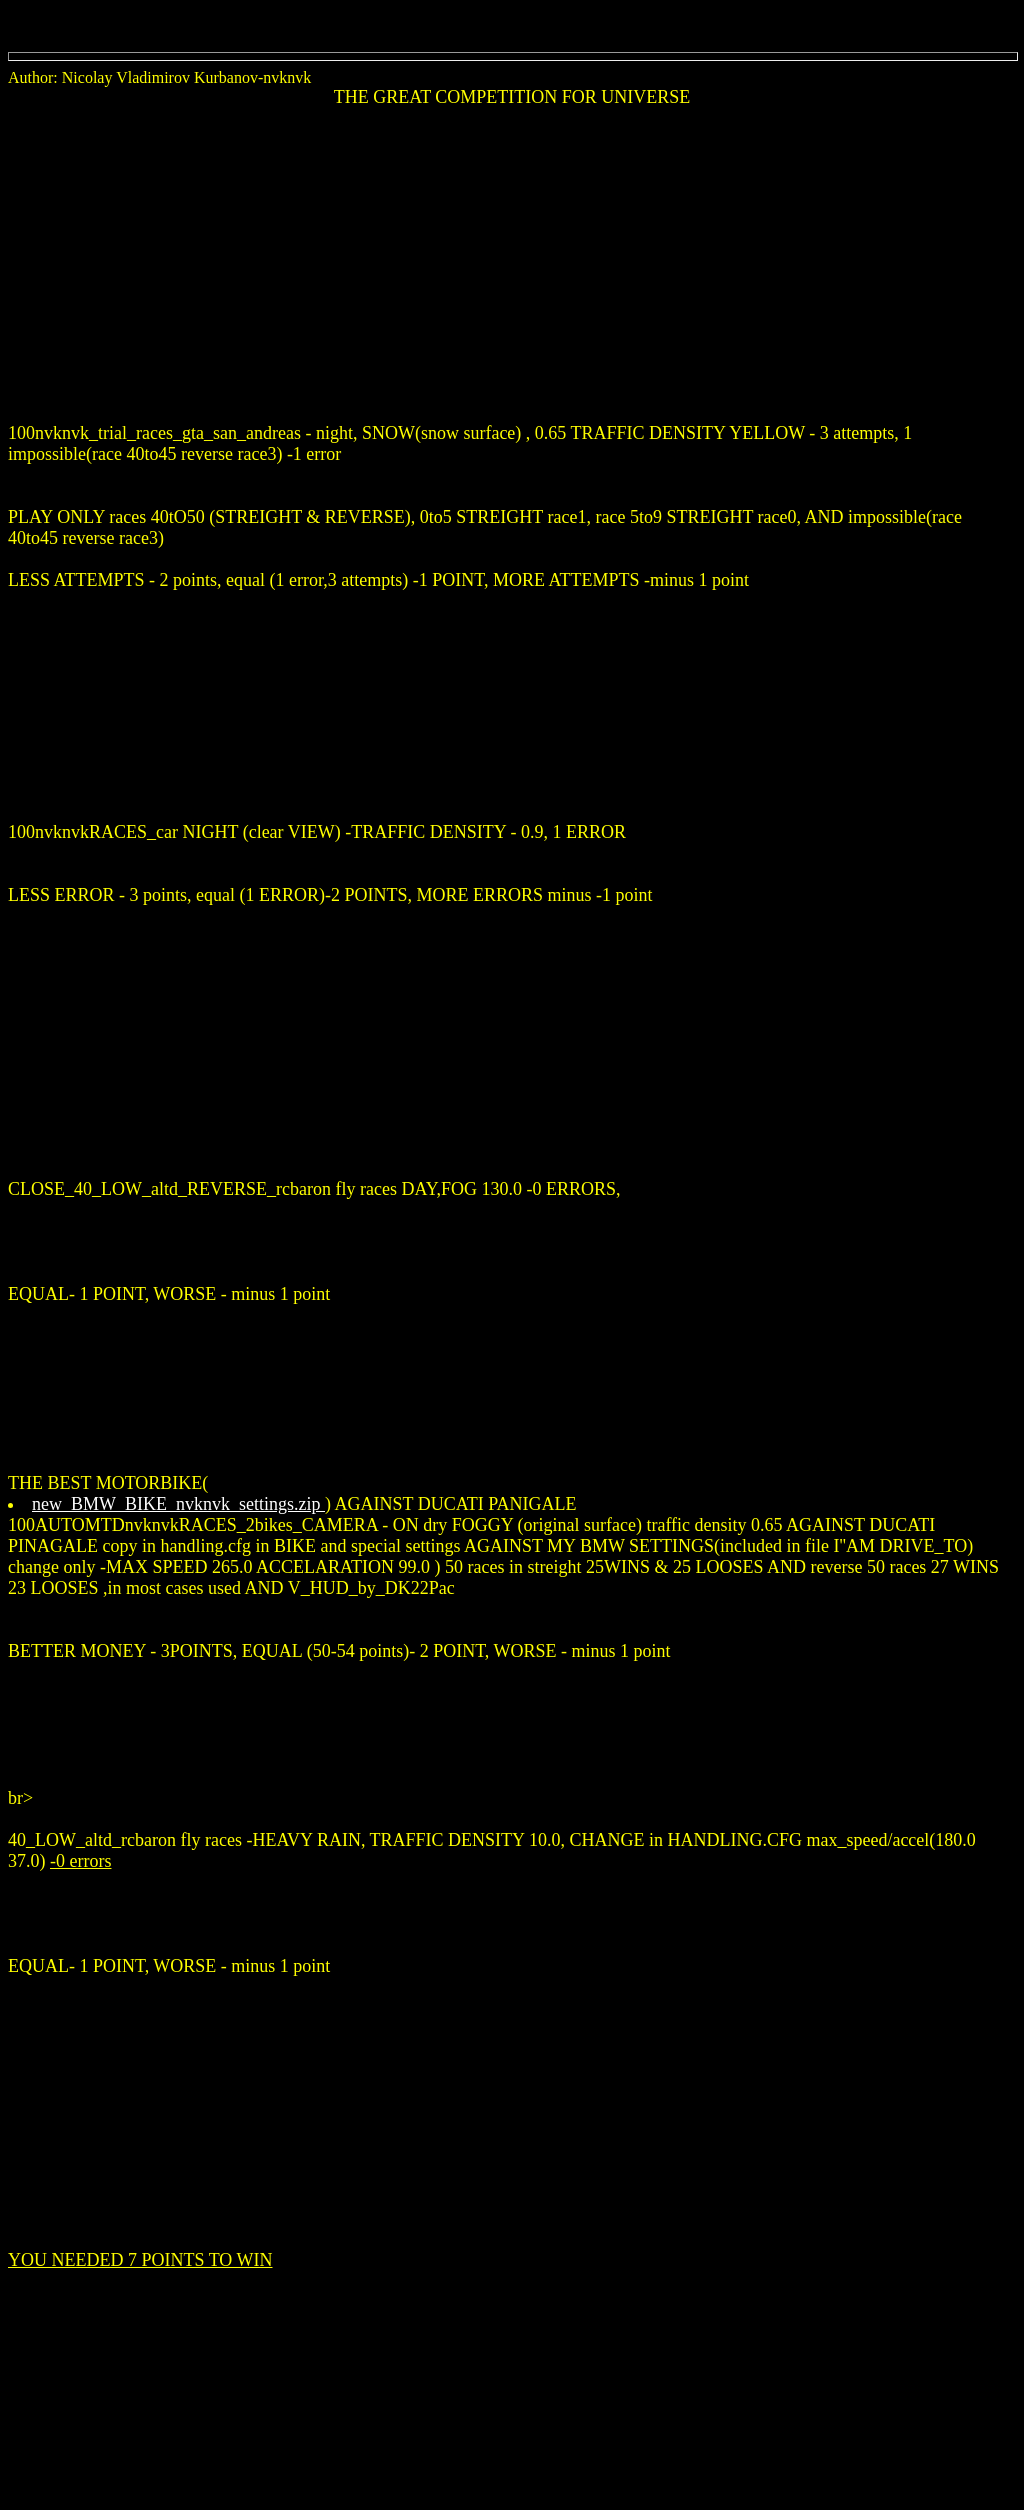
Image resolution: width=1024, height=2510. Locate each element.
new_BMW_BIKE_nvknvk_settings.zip (178, 1504)
